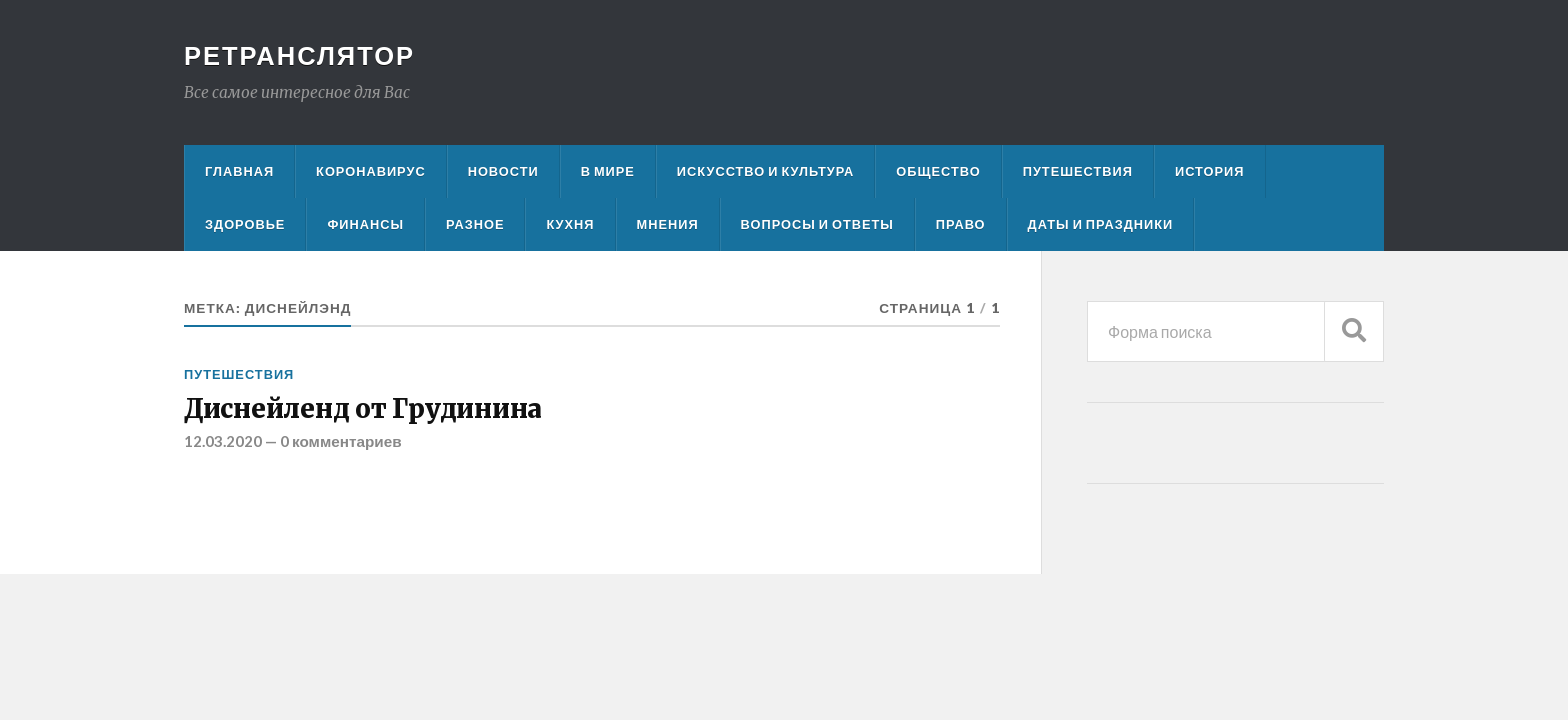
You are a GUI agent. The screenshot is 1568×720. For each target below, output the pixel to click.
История (1210, 171)
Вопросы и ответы (817, 224)
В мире (608, 171)
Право (961, 224)
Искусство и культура (766, 171)
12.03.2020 (223, 441)
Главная (239, 171)
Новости (503, 171)
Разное (475, 224)
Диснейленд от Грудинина (363, 409)
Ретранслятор (299, 55)
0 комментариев (341, 441)
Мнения (668, 224)
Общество (938, 171)
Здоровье (245, 224)
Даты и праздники (1101, 224)
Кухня (570, 224)
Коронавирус (371, 171)
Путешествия (1078, 171)
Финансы (365, 224)
